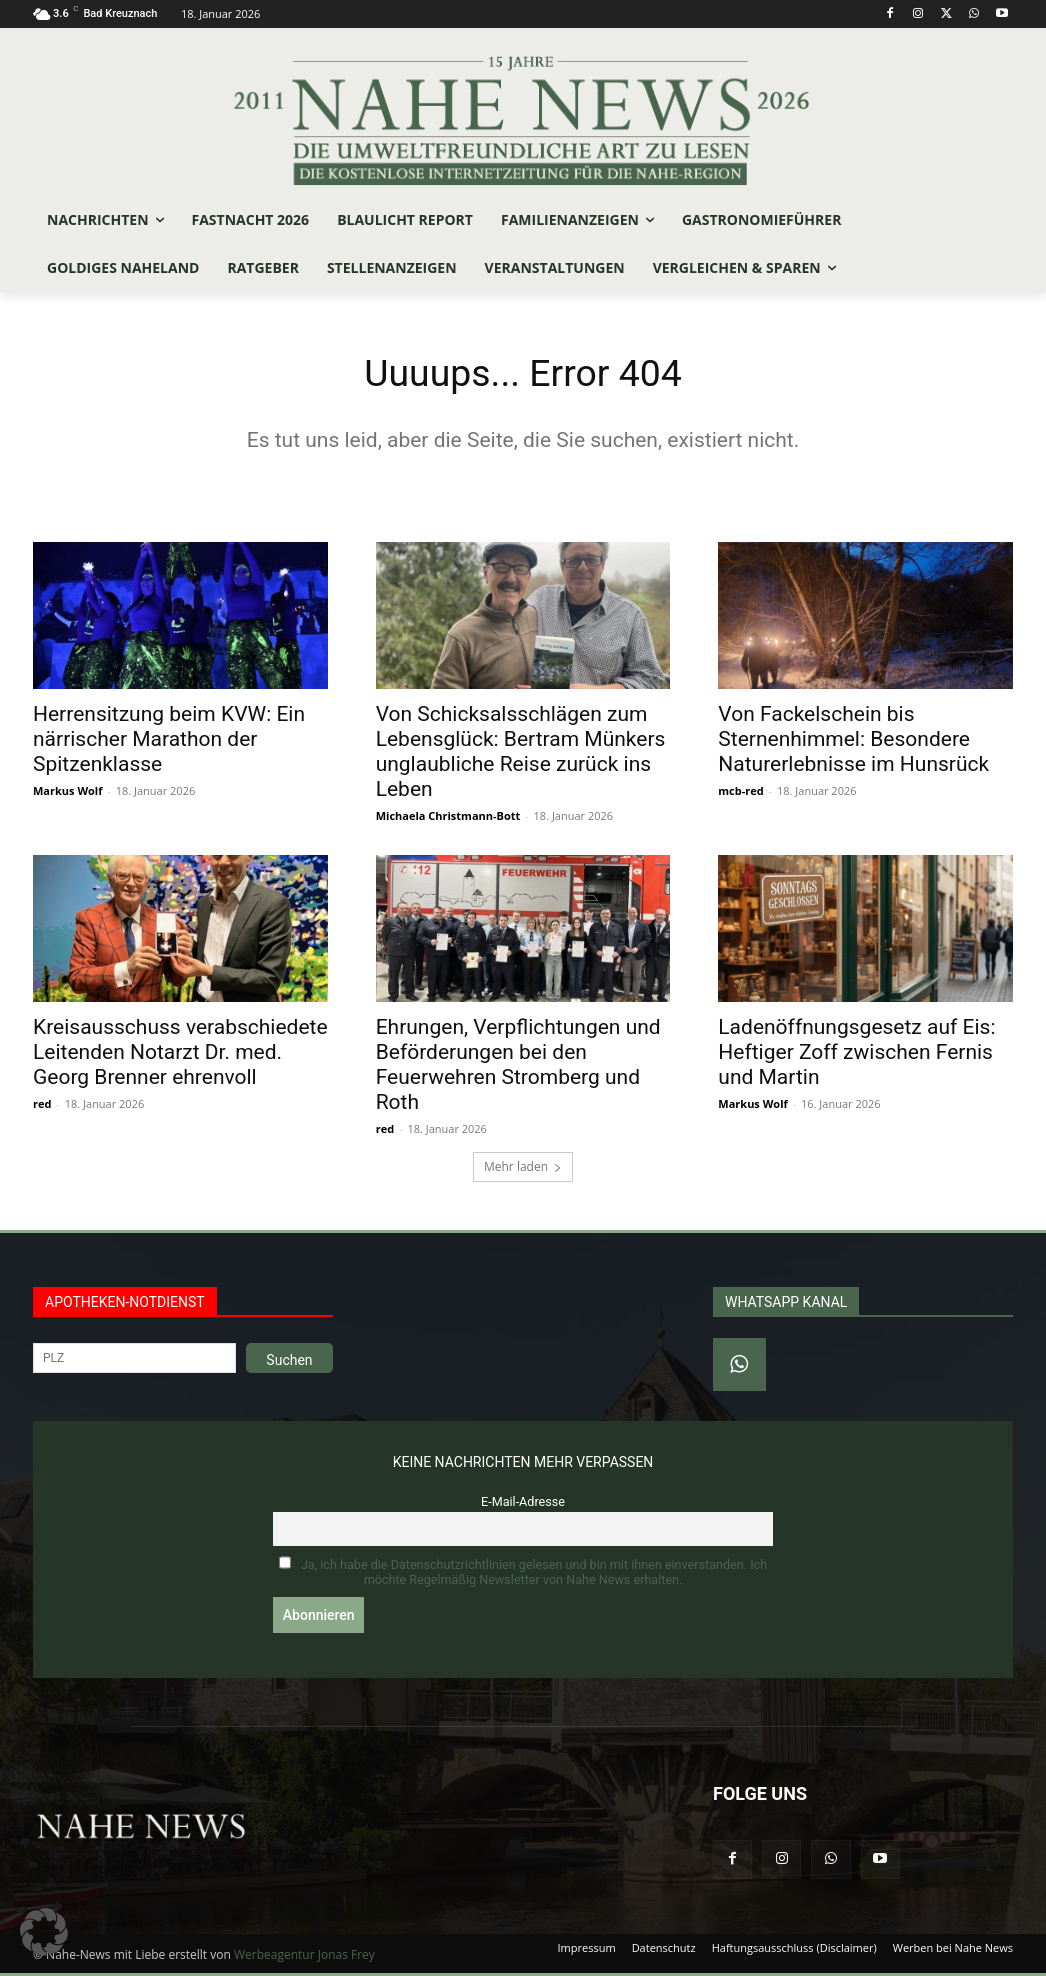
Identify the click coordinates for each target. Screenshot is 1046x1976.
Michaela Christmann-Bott (448, 818)
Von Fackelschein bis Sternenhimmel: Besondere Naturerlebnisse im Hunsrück (853, 742)
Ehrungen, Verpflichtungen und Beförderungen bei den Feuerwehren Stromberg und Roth (518, 1068)
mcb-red (740, 793)
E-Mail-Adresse (523, 1505)
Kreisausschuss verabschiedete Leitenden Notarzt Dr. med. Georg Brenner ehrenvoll (180, 1056)
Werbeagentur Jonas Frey (304, 1957)
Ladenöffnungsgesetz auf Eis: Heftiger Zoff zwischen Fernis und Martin (856, 1056)
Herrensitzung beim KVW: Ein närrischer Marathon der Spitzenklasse (169, 742)
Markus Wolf (67, 793)
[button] (44, 1932)
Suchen (289, 1364)
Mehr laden (523, 1170)
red (42, 1107)
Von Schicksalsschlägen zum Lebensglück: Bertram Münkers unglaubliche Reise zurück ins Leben (521, 754)
